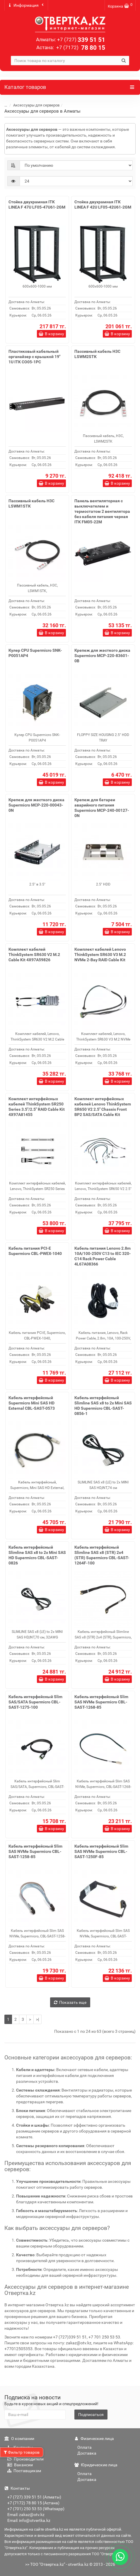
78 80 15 (80, 47)
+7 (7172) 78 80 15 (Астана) (33, 2503)
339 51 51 (81, 39)
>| (37, 2019)
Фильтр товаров (22, 2452)
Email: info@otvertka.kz (28, 2520)
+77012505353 (18, 2348)
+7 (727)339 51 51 (70, 2337)
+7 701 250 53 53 (104, 2337)
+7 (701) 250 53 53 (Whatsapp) (35, 2508)
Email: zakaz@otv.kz (26, 2514)
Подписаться (91, 2414)
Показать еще (70, 2002)
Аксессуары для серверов (36, 105)
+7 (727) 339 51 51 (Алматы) (34, 2497)
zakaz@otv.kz (78, 2343)
